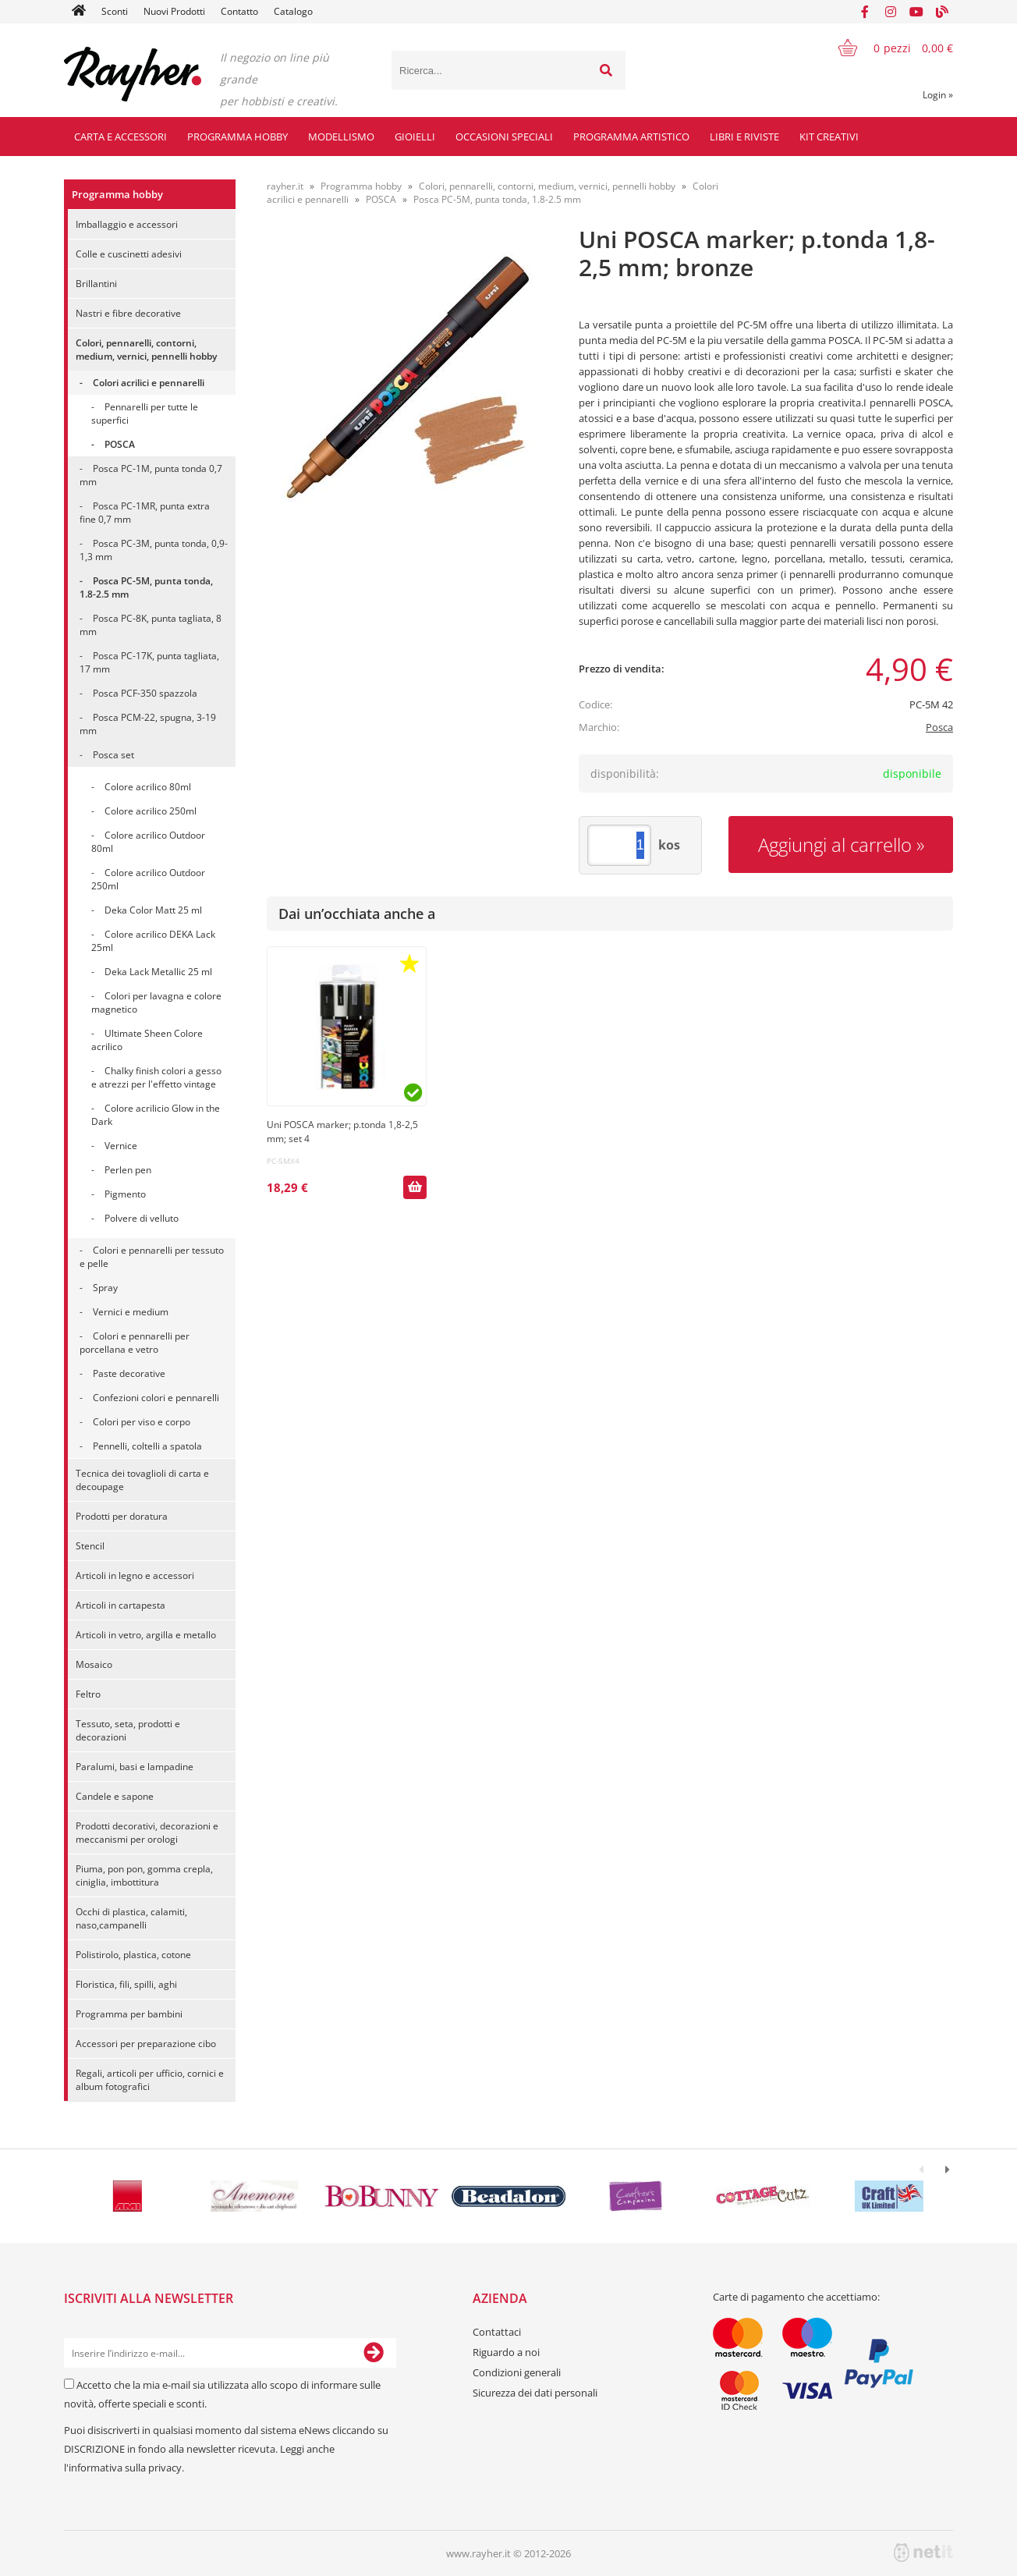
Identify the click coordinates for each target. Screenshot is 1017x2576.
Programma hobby (237, 137)
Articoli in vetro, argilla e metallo (146, 1634)
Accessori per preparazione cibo (146, 2043)
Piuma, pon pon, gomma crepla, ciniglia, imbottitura (144, 1875)
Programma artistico (631, 137)
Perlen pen (128, 1169)
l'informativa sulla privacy (123, 2468)
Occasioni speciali (504, 137)
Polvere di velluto (142, 1218)
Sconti (114, 11)
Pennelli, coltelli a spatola (147, 1446)
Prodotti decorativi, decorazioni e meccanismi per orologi (147, 1832)
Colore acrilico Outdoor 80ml (148, 842)
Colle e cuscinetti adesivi (129, 254)
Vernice (121, 1145)
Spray (105, 1287)
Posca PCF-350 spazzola (145, 693)
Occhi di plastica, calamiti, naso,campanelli (131, 1918)
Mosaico (94, 1664)
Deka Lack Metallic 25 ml (158, 971)
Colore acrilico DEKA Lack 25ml (153, 941)
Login (938, 94)
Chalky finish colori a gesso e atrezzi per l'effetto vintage (156, 1077)
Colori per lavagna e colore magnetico (156, 1002)
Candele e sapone (115, 1796)
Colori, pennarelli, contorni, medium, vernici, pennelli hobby (146, 349)
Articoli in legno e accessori (135, 1575)
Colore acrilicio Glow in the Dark (155, 1115)
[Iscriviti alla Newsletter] (373, 2353)
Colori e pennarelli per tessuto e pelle (152, 1257)
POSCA (120, 444)
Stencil (90, 1545)
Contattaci (497, 2332)
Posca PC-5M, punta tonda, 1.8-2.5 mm (146, 587)
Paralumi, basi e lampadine (134, 1766)
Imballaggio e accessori (127, 224)
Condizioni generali (517, 2372)
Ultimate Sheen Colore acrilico (147, 1040)
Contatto (239, 11)
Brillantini (96, 283)
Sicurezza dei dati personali (535, 2393)
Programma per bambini (129, 2014)
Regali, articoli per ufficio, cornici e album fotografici (150, 2080)
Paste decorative (129, 1373)
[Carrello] (886, 47)
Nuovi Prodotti (174, 11)
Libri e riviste (744, 137)
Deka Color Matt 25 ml (153, 910)
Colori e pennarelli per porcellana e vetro (135, 1342)
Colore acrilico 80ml (148, 786)
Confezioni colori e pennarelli (156, 1397)
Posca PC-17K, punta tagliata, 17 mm (149, 662)
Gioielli (415, 137)
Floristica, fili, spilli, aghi (126, 1984)
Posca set (113, 754)
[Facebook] (865, 12)
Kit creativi (829, 137)
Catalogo (293, 11)
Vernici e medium (130, 1311)
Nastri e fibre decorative (128, 313)
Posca (939, 727)
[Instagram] (891, 12)
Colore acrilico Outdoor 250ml (148, 879)
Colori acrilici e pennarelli (148, 382)
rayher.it (285, 186)
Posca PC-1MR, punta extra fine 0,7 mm (145, 512)
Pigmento (125, 1194)
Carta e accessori (120, 137)
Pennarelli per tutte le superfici (144, 413)
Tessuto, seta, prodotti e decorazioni (128, 1730)
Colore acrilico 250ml (151, 811)
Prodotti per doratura (122, 1516)
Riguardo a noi (506, 2352)
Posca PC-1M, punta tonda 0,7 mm (151, 475)
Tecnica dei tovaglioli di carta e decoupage (142, 1480)
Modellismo (341, 137)
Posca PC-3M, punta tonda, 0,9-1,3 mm (154, 550)
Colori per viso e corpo (141, 1421)
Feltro (88, 1694)
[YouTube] (916, 12)
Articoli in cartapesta (120, 1605)
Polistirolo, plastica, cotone (133, 1954)
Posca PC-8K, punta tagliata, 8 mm (150, 625)
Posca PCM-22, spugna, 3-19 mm (148, 724)
